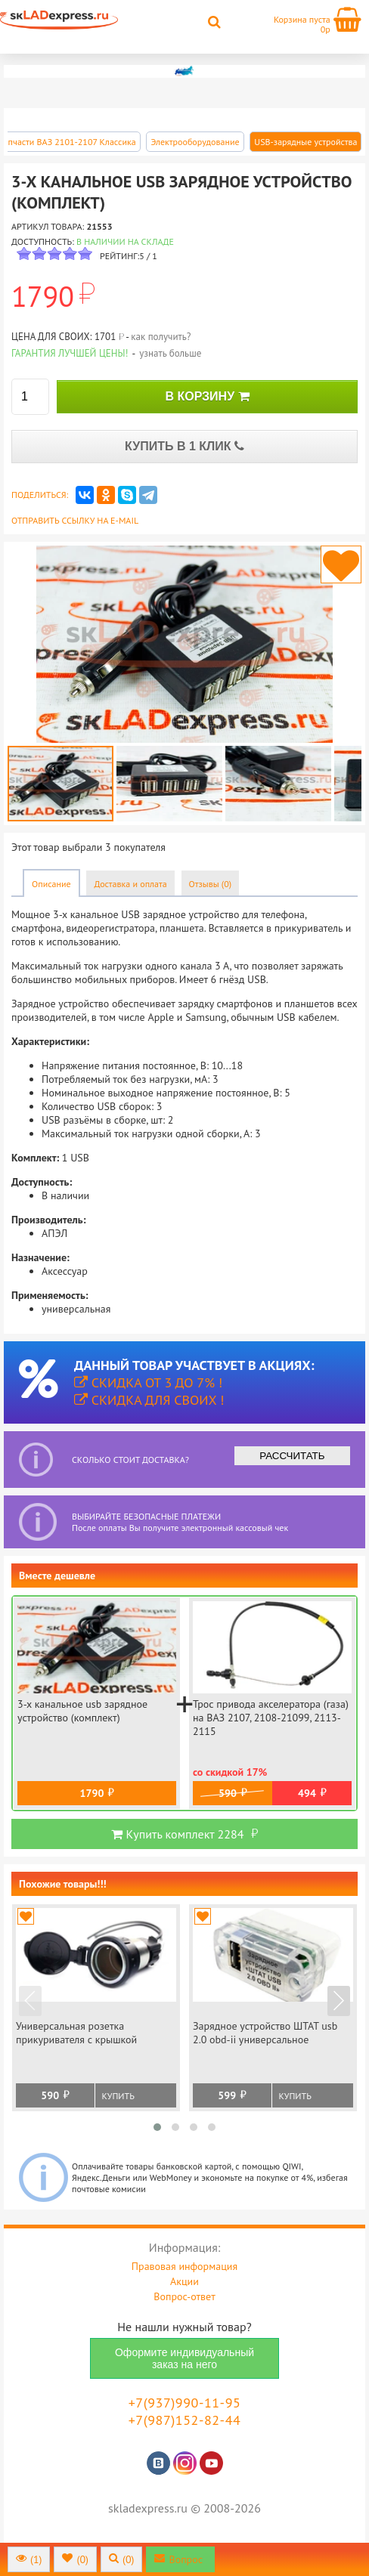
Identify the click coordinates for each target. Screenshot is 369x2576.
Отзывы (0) (210, 883)
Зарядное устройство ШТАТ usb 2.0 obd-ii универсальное (265, 2032)
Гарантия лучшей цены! (70, 353)
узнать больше (170, 353)
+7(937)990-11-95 (185, 2402)
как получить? (161, 336)
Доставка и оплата (130, 883)
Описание (51, 883)
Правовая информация (184, 2266)
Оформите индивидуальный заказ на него (184, 2358)
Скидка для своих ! (149, 1400)
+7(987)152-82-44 (185, 2420)
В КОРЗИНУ (207, 396)
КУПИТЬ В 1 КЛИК (184, 446)
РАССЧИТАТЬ (291, 1455)
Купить (118, 2095)
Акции (184, 2281)
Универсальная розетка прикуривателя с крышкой (76, 2032)
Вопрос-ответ (184, 2296)
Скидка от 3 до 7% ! (148, 1382)
